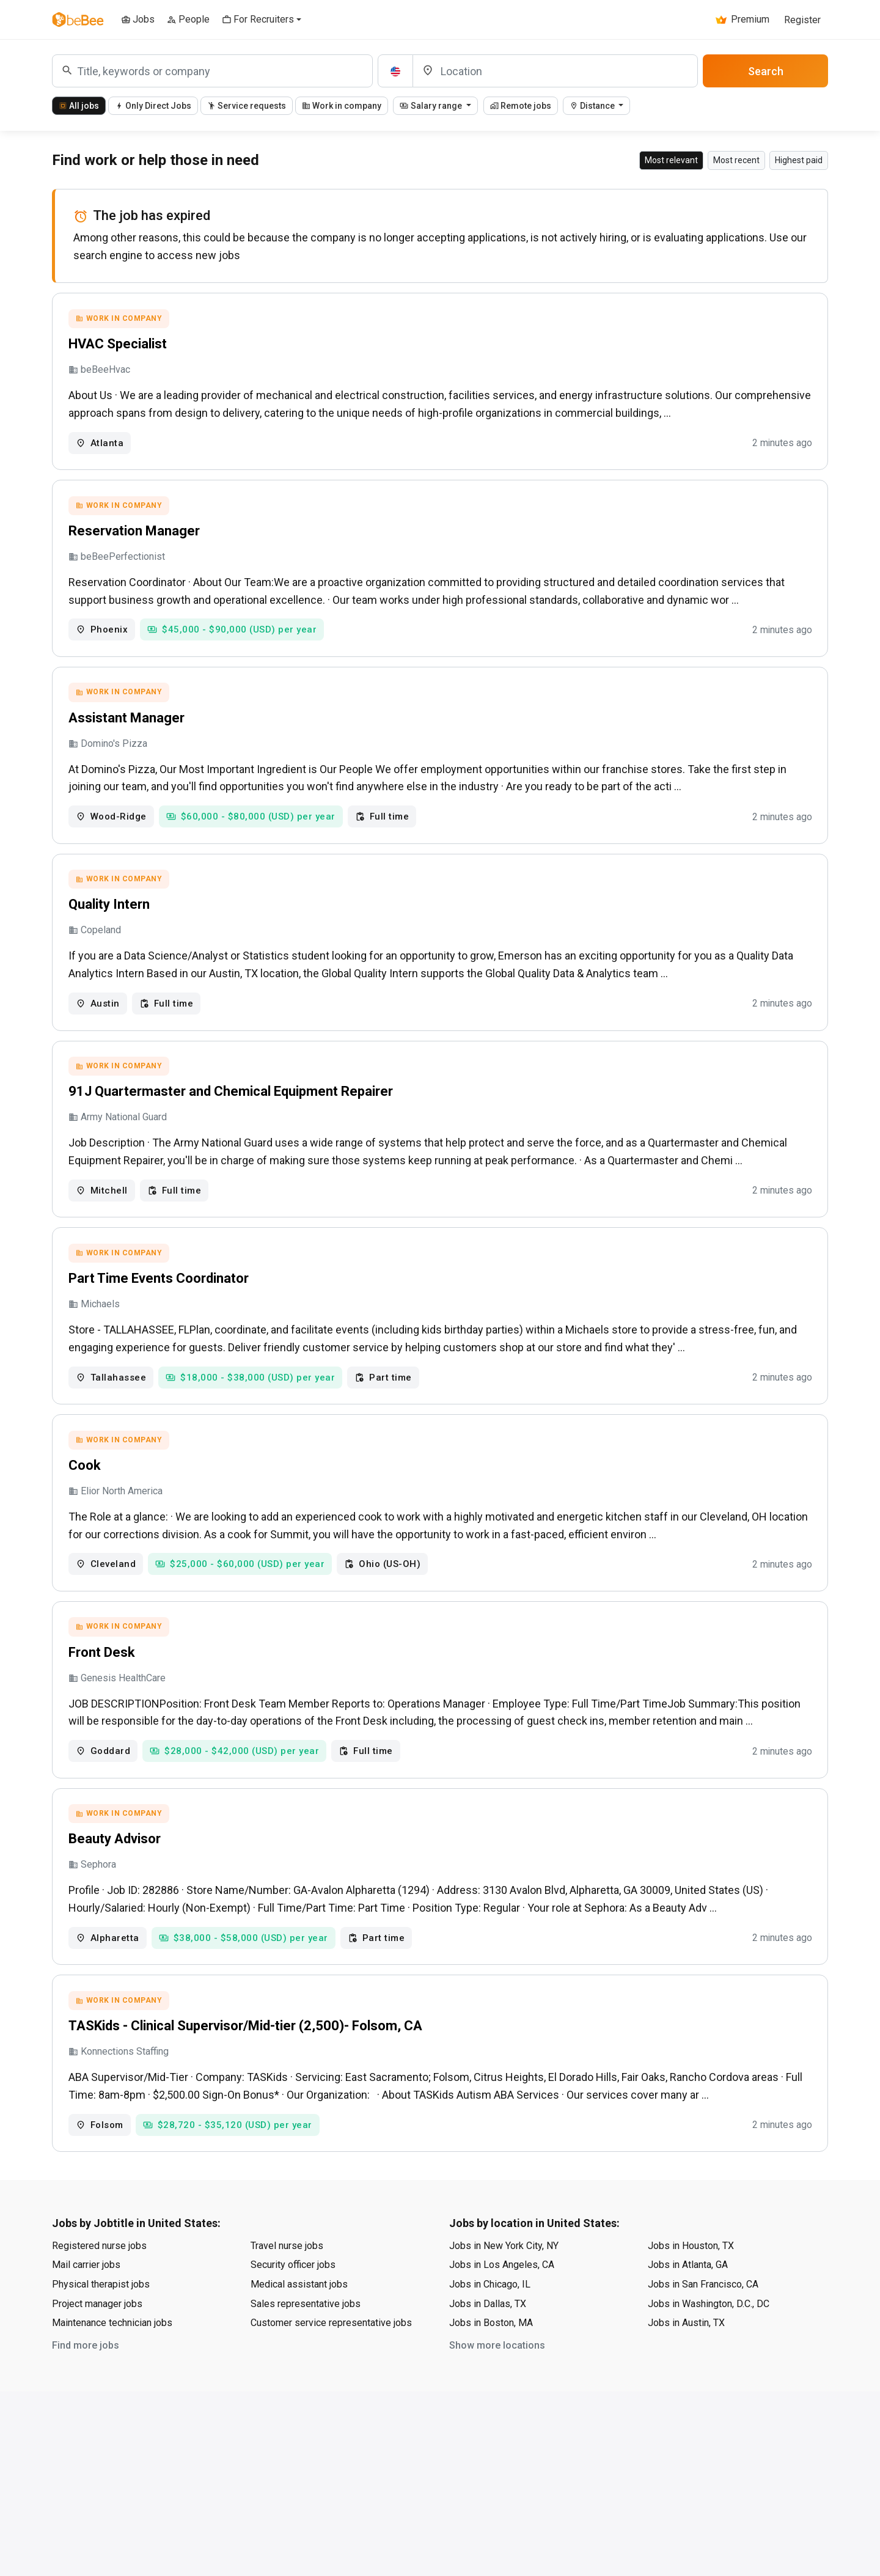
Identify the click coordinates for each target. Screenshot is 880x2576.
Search (765, 71)
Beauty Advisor (114, 1844)
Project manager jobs (97, 2310)
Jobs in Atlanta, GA (688, 2271)
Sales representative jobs (306, 2310)
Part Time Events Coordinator (158, 1281)
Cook (84, 1469)
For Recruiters (258, 19)
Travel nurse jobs (287, 2252)
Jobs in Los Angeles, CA (501, 2271)
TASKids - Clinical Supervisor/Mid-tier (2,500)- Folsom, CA (245, 2031)
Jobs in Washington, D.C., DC (708, 2310)
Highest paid (799, 160)
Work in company (341, 106)
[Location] (555, 70)
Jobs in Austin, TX (686, 2329)
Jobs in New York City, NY (504, 2252)
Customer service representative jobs (331, 2329)
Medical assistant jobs (299, 2290)
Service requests (246, 106)
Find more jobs (85, 2351)
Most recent (736, 160)
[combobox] (212, 70)
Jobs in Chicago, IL (489, 2290)
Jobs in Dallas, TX (487, 2310)
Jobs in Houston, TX (691, 2252)
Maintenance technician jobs (112, 2329)
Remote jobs (520, 106)
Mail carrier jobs (86, 2271)
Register (802, 20)
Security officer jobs (293, 2271)
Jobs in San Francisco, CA (703, 2290)
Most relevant (671, 160)
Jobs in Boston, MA (491, 2329)
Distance (593, 106)
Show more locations (497, 2351)
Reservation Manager (134, 531)
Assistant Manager (126, 719)
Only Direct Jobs (153, 106)
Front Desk (101, 1656)
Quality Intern (109, 906)
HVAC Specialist (117, 344)
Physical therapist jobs (101, 2290)
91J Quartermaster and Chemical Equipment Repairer (230, 1094)
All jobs (79, 106)
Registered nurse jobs (99, 2252)
